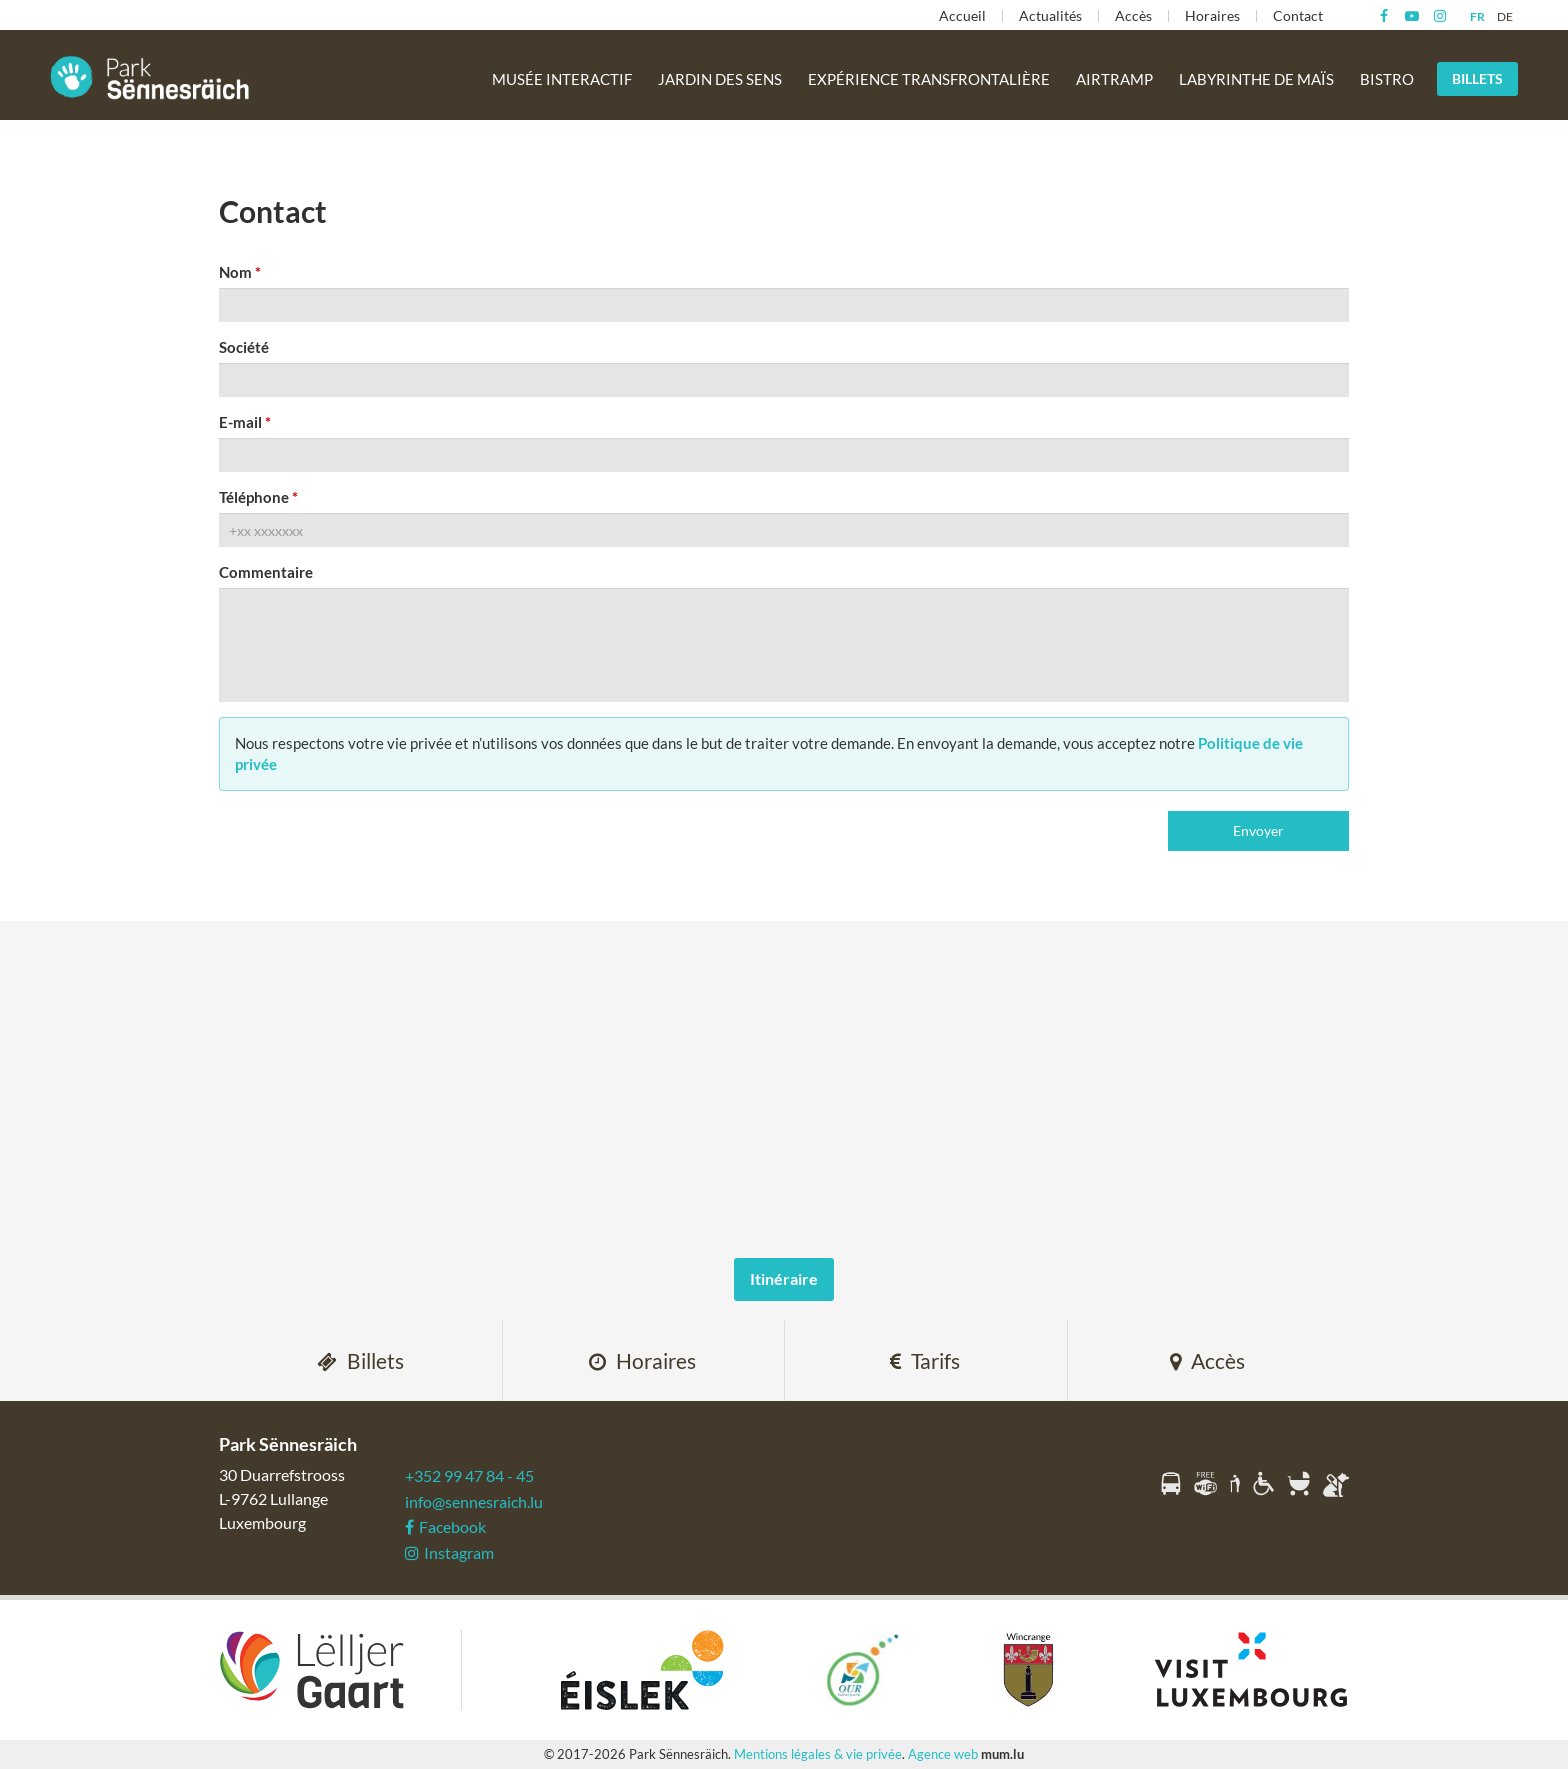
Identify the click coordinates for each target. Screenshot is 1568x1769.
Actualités (1050, 15)
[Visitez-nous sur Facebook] (1383, 16)
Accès (1133, 15)
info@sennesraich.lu (474, 1501)
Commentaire (266, 572)
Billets (1477, 78)
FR (1477, 16)
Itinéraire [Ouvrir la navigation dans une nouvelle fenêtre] (784, 1278)
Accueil (962, 15)
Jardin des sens (720, 79)
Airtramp (1114, 79)
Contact (1298, 15)
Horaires (1212, 15)
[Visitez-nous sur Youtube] (1411, 16)
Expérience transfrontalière (929, 79)
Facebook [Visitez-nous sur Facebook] (445, 1526)
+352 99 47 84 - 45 (469, 1475)
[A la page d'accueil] (150, 77)
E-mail (240, 422)
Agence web (943, 1754)
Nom (235, 272)
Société (244, 347)
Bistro (1387, 79)
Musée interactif (562, 79)
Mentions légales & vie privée (818, 1754)
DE (1505, 16)
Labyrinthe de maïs (1256, 79)
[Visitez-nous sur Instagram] (1439, 16)
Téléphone (254, 497)
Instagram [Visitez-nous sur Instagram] (449, 1552)
